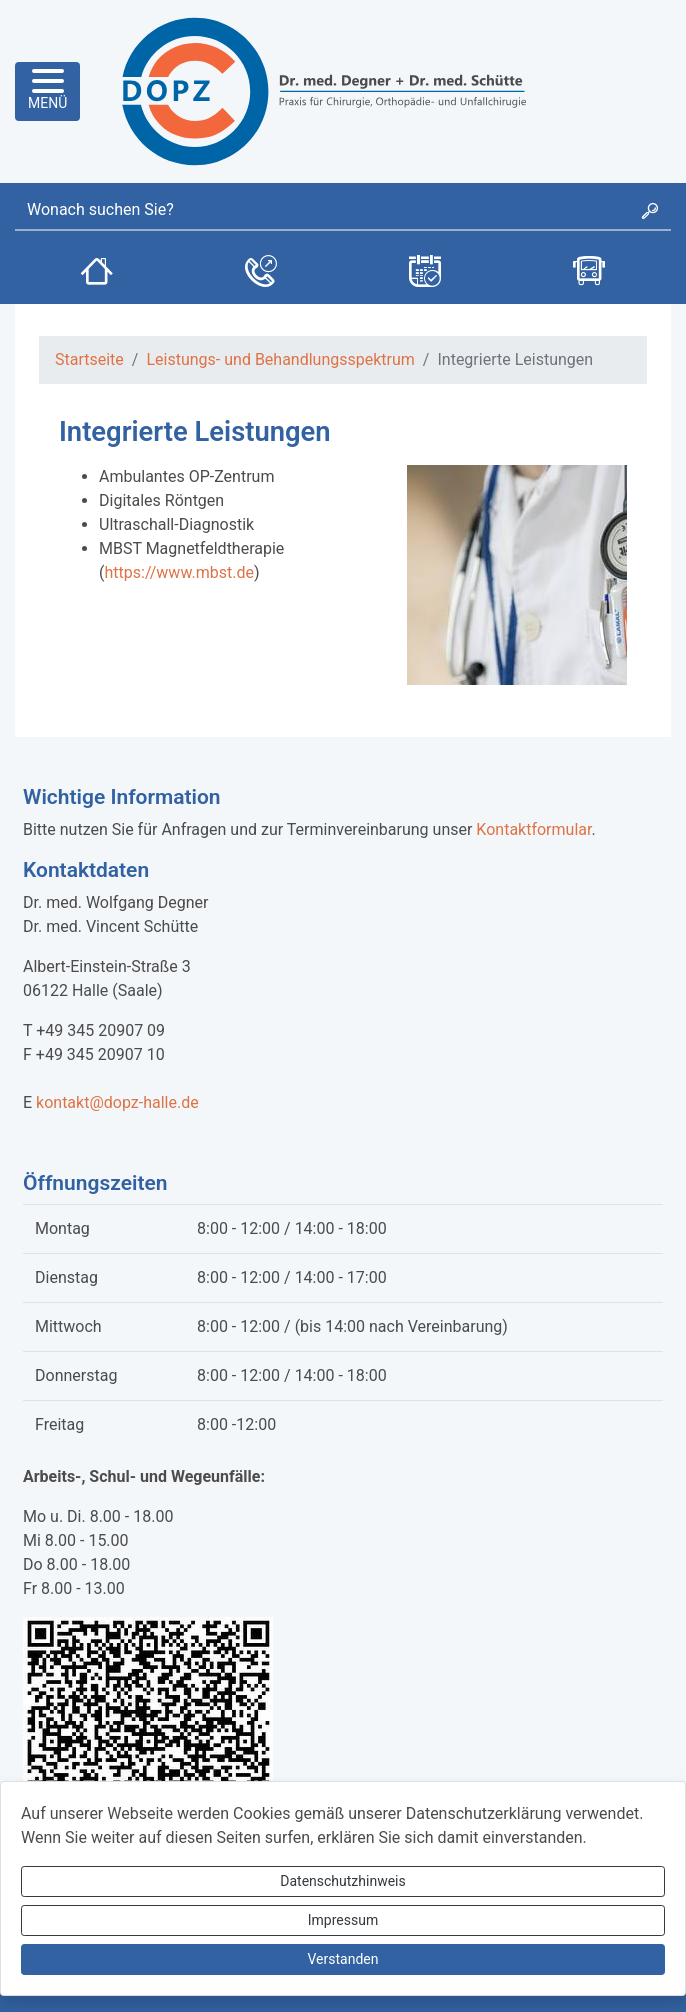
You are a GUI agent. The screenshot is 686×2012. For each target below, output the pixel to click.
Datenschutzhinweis (342, 1881)
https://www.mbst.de (178, 572)
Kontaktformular (533, 829)
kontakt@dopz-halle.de (117, 1102)
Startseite (89, 359)
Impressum (343, 1920)
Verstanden (343, 1959)
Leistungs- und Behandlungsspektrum (280, 359)
